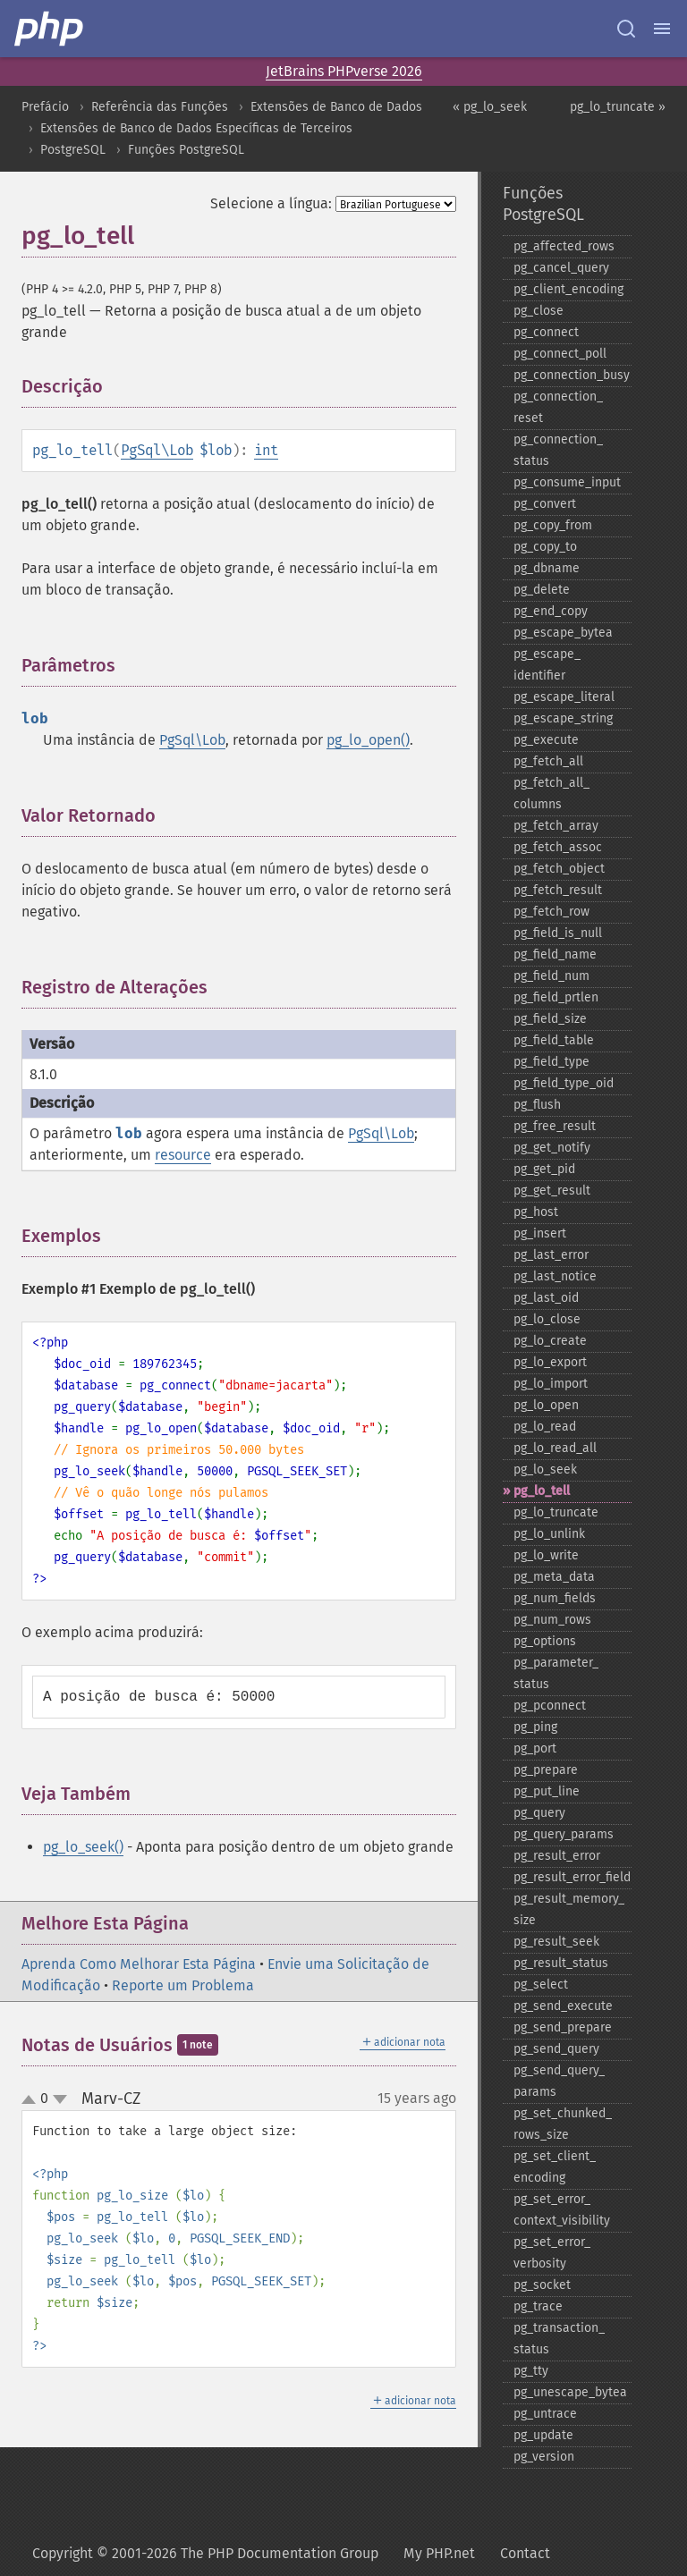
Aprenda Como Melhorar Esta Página (138, 1963)
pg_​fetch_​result (557, 890)
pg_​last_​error (551, 1255)
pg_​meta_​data (554, 1576)
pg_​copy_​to (545, 546)
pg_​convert (544, 503)
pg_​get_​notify (551, 1147)
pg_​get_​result (551, 1190)
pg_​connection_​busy (571, 375)
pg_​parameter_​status (555, 1673)
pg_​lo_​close (547, 1319)
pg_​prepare (545, 1770)
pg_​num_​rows (552, 1619)
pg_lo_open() (368, 739)
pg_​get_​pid (544, 1169)
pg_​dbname (546, 568)
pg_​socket (542, 2285)
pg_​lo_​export (550, 1362)
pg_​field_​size (550, 1018)
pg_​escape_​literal (564, 697)
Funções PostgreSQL (186, 149)
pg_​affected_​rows (564, 246)
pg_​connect (546, 332)
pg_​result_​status (560, 1963)
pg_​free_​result (554, 1126)
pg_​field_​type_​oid (563, 1083)
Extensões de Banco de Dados (336, 106)
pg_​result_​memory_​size (568, 1909)
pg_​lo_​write (546, 1555)
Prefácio (45, 106)
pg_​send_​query (556, 2049)
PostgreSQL (73, 149)
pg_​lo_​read (544, 1426)
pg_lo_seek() (83, 1846)
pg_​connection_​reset (558, 407)
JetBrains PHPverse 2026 (344, 71)
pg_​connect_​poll (559, 353)
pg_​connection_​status (558, 450)
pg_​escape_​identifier (547, 664)
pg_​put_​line (546, 1791)
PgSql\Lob (157, 450)
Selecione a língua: (271, 203)
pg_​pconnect (549, 1705)
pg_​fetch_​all (548, 761)
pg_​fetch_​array (555, 825)
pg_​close (538, 310)
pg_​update (543, 2435)
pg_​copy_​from (552, 525)
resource (183, 1154)
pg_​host (535, 1212)
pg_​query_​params (563, 1834)
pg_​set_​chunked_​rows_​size (562, 2124)
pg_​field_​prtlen (555, 997)
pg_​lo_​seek (545, 1469)
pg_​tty (530, 2370)
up (32, 2100)
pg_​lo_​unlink (549, 1533)
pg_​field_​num (551, 976)
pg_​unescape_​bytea (570, 2392)
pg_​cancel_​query (561, 267)
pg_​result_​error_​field (572, 1877)
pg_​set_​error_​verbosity (551, 2252)
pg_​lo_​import (550, 1383)
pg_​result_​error (556, 1855)
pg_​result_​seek (556, 1941)
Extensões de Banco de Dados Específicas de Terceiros (196, 128)
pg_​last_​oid (546, 1297)
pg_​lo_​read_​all (555, 1448)
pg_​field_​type (551, 1061)
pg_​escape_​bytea (563, 632)
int (266, 450)
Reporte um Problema (183, 1985)
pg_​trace (538, 2306)
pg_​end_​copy (550, 611)
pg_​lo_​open (546, 1405)
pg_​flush (537, 1104)
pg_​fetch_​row (551, 911)
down (60, 2099)
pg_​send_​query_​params (559, 2081)
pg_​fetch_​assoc (557, 847)
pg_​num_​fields (554, 1598)
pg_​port (534, 1748)
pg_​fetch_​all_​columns (551, 793)
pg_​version (543, 2456)
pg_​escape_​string (563, 718)
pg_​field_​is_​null (557, 933)
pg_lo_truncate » (618, 106)
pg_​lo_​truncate (555, 1512)
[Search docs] (626, 28)
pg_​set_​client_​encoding (554, 2167)
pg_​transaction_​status (559, 2338)
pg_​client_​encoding (568, 289)
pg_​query (539, 1812)
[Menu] (662, 28)
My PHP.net (439, 2553)
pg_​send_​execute (563, 2006)
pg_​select (540, 1984)
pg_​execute (546, 739)
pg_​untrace (545, 2413)
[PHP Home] (50, 28)
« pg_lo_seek (490, 106)
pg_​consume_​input (567, 482)
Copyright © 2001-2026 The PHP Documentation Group (205, 2553)
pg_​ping (535, 1727)
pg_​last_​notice (555, 1276)
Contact (525, 2553)
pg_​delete (541, 589)
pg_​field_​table (553, 1040)
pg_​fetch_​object (559, 868)
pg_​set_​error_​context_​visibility (561, 2210)
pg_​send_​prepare (562, 2027)
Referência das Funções (159, 106)
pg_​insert (539, 1233)
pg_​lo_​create (550, 1340)
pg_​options (544, 1641)
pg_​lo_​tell (541, 1491)
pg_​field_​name (555, 954)
